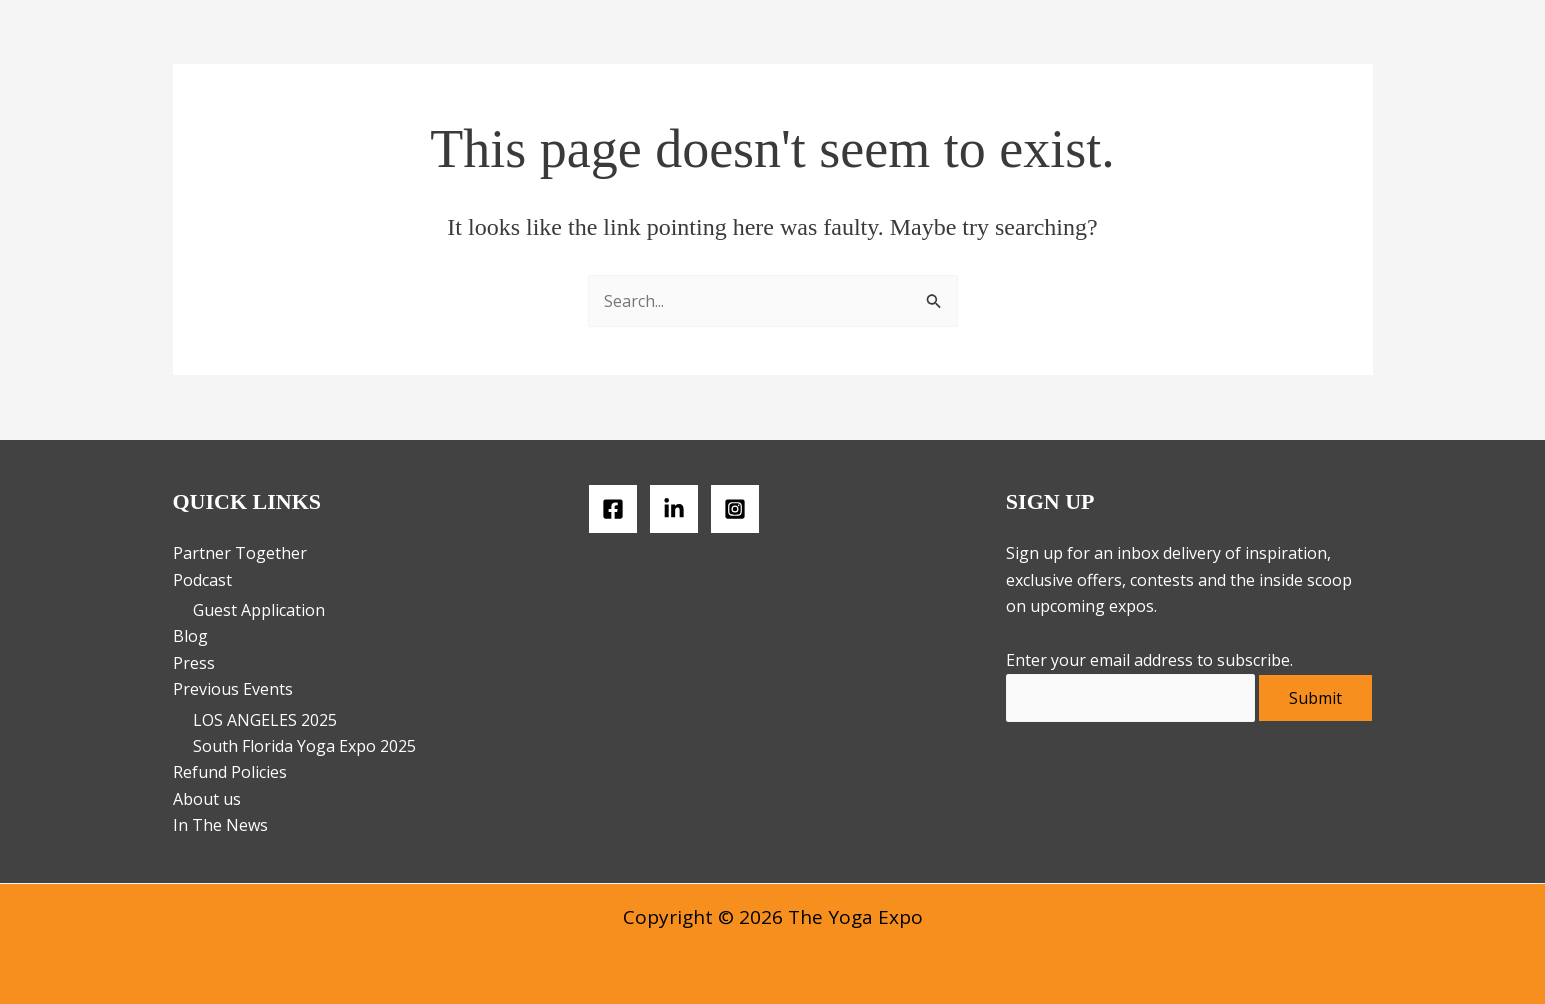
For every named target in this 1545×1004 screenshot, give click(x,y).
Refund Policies (230, 772)
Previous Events (233, 689)
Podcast (202, 580)
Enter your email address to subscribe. (1149, 660)
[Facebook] (613, 509)
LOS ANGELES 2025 (265, 720)
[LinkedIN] (674, 509)
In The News (220, 825)
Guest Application (259, 610)
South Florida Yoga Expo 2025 (304, 746)
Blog (190, 636)
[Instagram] (735, 509)
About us (207, 799)
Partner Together (240, 553)
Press (194, 663)
